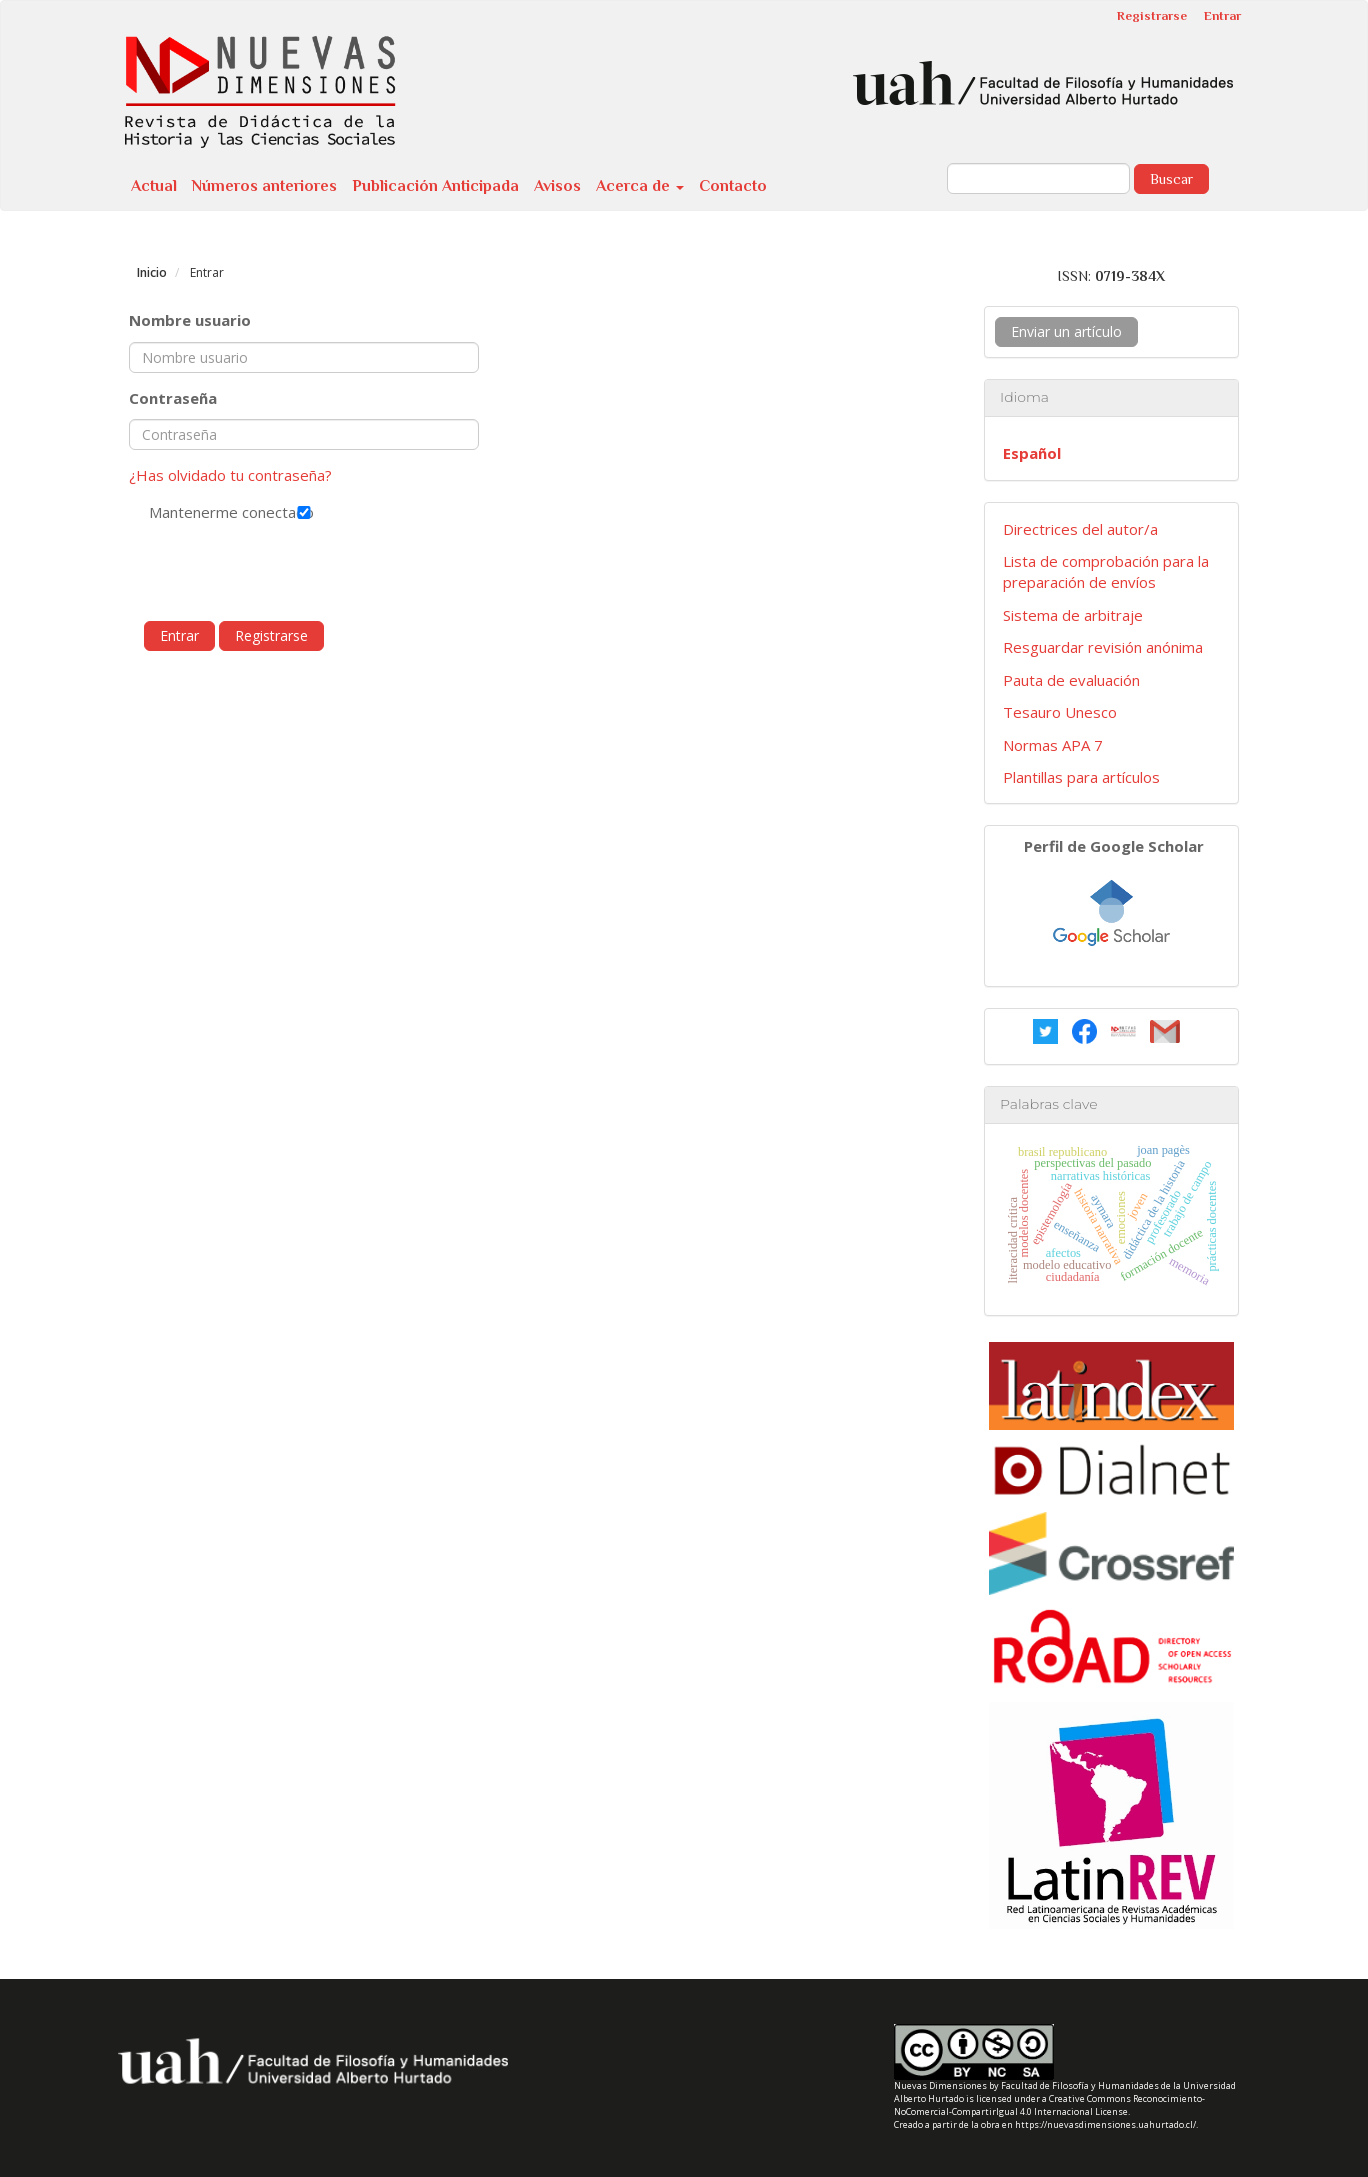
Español (1032, 453)
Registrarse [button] (271, 635)
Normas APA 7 (1053, 745)
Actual (154, 186)
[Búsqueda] (1038, 178)
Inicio (152, 272)
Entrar (1222, 15)
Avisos (557, 186)
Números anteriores (264, 186)
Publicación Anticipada (435, 186)
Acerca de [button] (640, 186)
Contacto (733, 186)
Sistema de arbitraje (1073, 615)
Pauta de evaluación (1071, 680)
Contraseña (173, 398)
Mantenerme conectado (304, 512)
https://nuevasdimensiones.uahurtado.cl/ (1105, 2124)
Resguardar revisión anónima (1103, 647)
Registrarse (1152, 15)
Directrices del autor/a (1080, 529)
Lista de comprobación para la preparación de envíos (1106, 571)
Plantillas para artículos (1081, 777)
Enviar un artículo (1066, 331)
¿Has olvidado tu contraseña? (230, 475)
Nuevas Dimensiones (940, 2085)
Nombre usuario (190, 320)
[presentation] (281, 572)
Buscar (1171, 179)
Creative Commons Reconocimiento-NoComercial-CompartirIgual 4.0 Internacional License (1049, 2105)
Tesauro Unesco (1060, 712)
